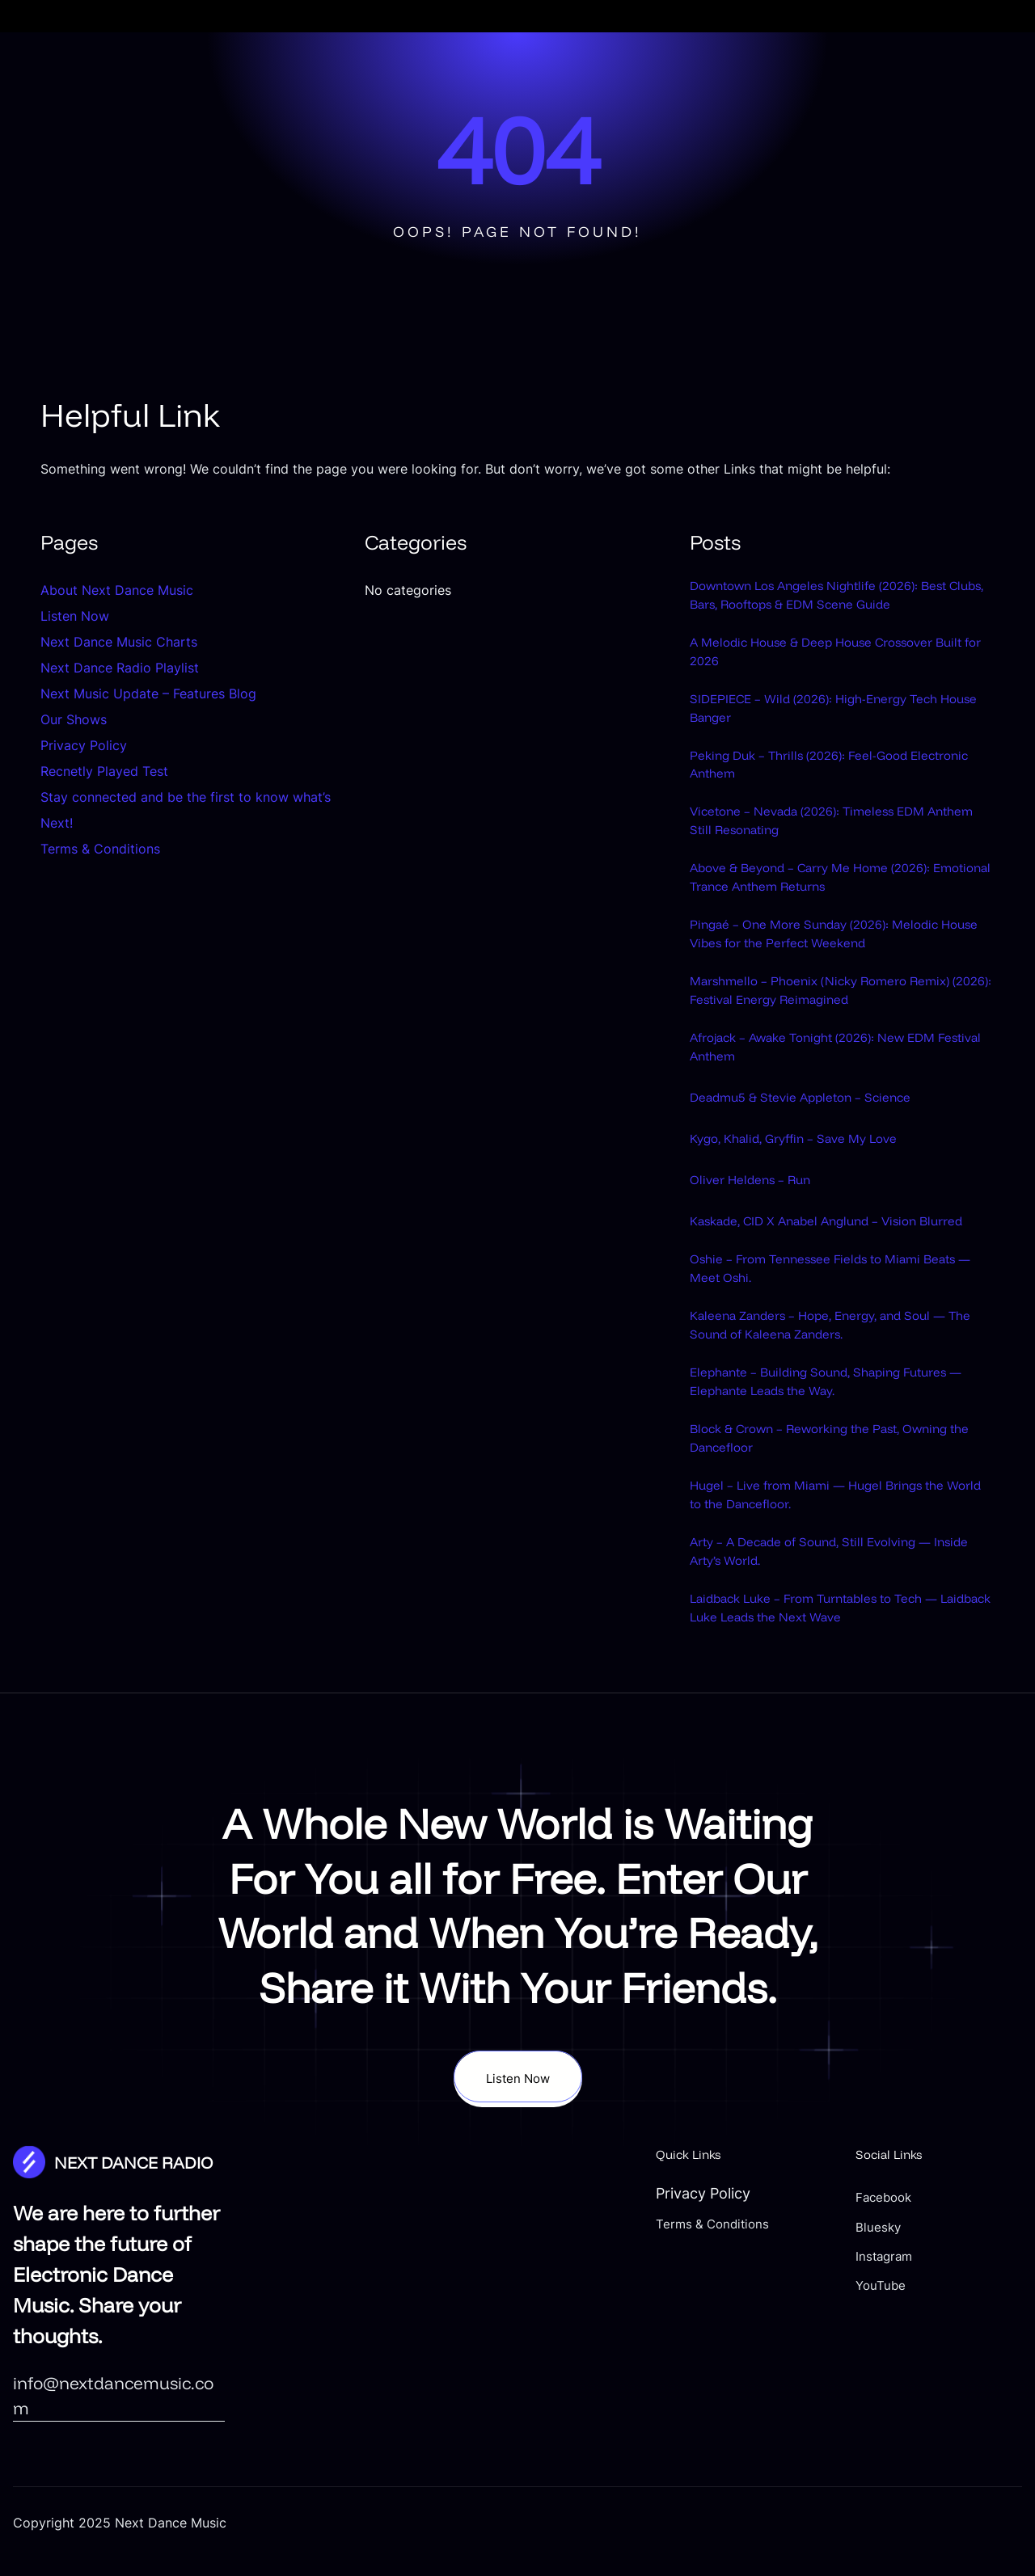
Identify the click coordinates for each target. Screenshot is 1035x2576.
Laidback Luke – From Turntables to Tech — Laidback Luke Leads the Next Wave (840, 1709)
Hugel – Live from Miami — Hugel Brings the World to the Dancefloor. (840, 1585)
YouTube (944, 2388)
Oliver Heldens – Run (760, 1225)
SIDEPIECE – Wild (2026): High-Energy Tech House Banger (836, 721)
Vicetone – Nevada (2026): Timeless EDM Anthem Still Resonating (827, 845)
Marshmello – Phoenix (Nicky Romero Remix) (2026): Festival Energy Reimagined (832, 1030)
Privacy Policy (83, 745)
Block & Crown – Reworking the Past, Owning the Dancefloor (816, 1523)
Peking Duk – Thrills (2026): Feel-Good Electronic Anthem (817, 783)
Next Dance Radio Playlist (119, 668)
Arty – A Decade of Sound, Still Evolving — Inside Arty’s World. (832, 1647)
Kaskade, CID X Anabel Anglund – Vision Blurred (826, 1276)
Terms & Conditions (100, 849)
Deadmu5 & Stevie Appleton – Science (819, 1144)
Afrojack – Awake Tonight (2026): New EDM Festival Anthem (836, 1092)
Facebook (949, 2300)
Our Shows (73, 719)
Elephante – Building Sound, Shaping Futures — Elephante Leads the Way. (815, 1462)
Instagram (950, 2359)
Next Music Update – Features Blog (148, 693)
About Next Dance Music (116, 590)
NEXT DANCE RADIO (147, 2265)
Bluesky (941, 2329)
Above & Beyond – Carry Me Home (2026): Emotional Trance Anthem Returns (831, 906)
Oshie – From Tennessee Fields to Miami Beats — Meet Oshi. (826, 1338)
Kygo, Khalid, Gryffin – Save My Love (812, 1185)
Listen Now (74, 616)
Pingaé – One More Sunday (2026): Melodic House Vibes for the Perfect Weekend (835, 969)
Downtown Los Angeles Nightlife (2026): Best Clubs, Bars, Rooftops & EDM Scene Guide (842, 598)
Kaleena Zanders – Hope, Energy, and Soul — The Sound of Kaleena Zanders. (833, 1400)
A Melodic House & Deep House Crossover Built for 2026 (834, 659)
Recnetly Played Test (104, 771)
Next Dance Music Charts (118, 642)
